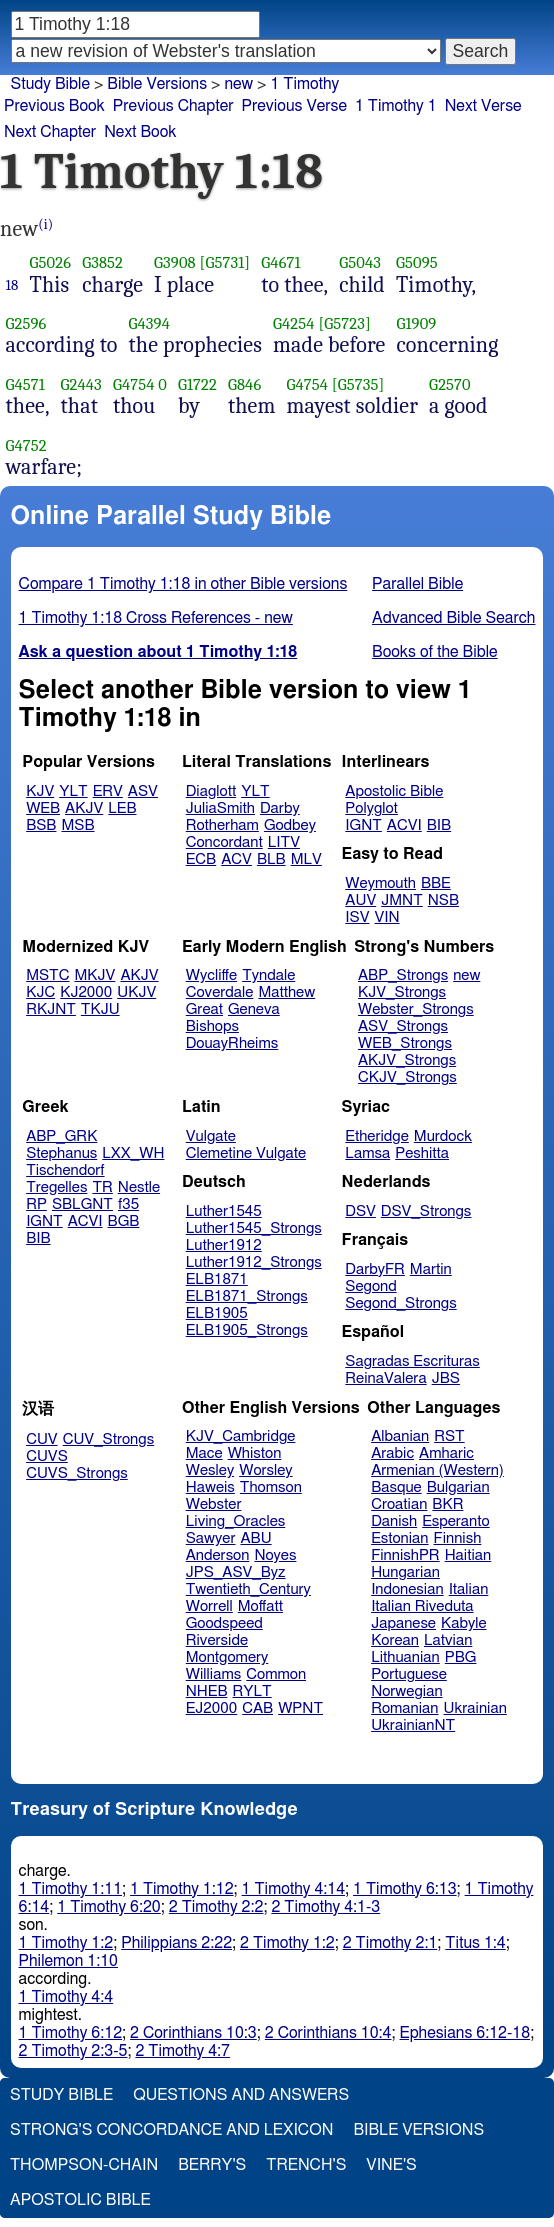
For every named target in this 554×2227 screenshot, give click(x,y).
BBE (436, 883)
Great (204, 1009)
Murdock (443, 1136)
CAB (257, 1708)
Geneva (254, 1009)
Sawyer (211, 1538)
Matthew (286, 992)
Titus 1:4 (475, 1943)
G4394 (149, 323)
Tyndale (268, 975)
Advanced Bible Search (453, 618)
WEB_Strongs (405, 1043)
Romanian (404, 1708)
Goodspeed (224, 1623)
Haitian (468, 1555)
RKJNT (51, 1009)
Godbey (290, 825)
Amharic (446, 1453)
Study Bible (50, 84)
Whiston (255, 1453)
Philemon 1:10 (68, 1961)
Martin (431, 1269)
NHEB (207, 1691)
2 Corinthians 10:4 (328, 2033)
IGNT (363, 825)
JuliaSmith (220, 808)
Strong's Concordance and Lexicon (171, 2130)
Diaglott (211, 791)
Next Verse (483, 106)
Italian (469, 1589)
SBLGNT (82, 1204)
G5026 (51, 262)
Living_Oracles (236, 1521)
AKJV (84, 808)
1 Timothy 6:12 (71, 2033)
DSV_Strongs (426, 1211)
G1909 (416, 323)
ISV (357, 917)
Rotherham (222, 825)
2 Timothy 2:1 (390, 1943)
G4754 (134, 384)
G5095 (417, 262)
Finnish (458, 1538)
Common (276, 1674)
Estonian (399, 1538)
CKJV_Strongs (407, 1077)
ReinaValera (385, 1378)
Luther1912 (224, 1245)
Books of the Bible (435, 652)
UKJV (136, 992)
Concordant (224, 842)
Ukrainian (475, 1708)
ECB (201, 859)
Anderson (218, 1555)
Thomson (271, 1487)
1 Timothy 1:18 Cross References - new (156, 618)
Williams (214, 1674)
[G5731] (225, 262)
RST (449, 1436)
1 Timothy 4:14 (294, 1889)
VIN (386, 917)
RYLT (251, 1691)
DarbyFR (375, 1269)
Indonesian (407, 1589)
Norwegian (406, 1691)
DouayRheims (232, 1043)
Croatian (399, 1504)
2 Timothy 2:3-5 (73, 2051)
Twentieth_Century (248, 1589)
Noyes (275, 1555)
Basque (396, 1487)
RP (36, 1204)
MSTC (47, 975)
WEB (43, 808)
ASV (143, 791)
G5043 (360, 262)
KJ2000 (86, 992)
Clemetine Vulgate (246, 1153)
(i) (45, 224)
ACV (236, 859)
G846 (244, 384)
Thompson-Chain (84, 2165)
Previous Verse (294, 106)
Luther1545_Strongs (254, 1228)
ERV (108, 791)
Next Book (140, 132)
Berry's (212, 2165)
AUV (360, 900)
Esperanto (456, 1521)
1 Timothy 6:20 (109, 1907)
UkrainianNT (413, 1725)
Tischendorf (65, 1170)
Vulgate (211, 1136)
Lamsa (367, 1153)
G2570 (450, 384)
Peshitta (422, 1153)
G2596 (26, 323)
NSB (443, 900)
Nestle (139, 1187)
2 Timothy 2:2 (216, 1907)
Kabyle (464, 1623)
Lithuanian (405, 1657)
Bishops (212, 1026)
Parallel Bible (417, 584)
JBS (446, 1378)
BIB (439, 825)
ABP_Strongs (403, 975)
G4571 (25, 384)
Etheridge (376, 1136)
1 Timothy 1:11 (71, 1889)
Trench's (306, 2165)
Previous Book (54, 106)
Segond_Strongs (400, 1303)
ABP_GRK (61, 1136)
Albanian (400, 1436)
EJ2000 (211, 1708)
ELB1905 (217, 1313)
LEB (122, 808)
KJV (40, 791)
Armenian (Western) (437, 1470)
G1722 (197, 384)
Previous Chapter (173, 106)
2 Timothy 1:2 (287, 1943)
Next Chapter (50, 132)
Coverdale (220, 992)
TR (102, 1187)
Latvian (448, 1640)
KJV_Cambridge (241, 1436)
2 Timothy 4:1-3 (325, 1907)
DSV (360, 1211)
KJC (40, 992)
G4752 (26, 445)
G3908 (175, 262)
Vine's (391, 2165)
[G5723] (344, 323)
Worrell (209, 1606)
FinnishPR (405, 1555)
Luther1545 (224, 1211)
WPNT (300, 1708)
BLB (271, 859)
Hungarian (405, 1572)
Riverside (217, 1640)
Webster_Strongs (416, 1009)
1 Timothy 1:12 (182, 1889)
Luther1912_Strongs (254, 1262)
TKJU (100, 1009)
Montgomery (227, 1657)
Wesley (210, 1470)
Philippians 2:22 (176, 1943)
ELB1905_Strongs (247, 1330)
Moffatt (260, 1606)
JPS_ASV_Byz (236, 1572)
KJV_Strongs (402, 992)
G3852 (102, 262)
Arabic (392, 1453)
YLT (73, 791)
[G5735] (358, 384)
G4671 (280, 262)
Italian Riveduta (422, 1606)
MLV (306, 859)
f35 (128, 1204)
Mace (204, 1453)
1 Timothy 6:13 (405, 1889)
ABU (255, 1538)
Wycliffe (211, 975)
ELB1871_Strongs (247, 1296)
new (238, 84)
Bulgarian (458, 1487)
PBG (461, 1657)
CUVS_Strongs (77, 1473)
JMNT (402, 900)
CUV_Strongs (108, 1439)
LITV (284, 842)
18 (12, 285)
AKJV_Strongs (407, 1060)
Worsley (265, 1470)
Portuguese (409, 1674)
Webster (214, 1504)
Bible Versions (157, 84)
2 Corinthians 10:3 (193, 2033)
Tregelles (56, 1187)
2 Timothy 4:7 (182, 2051)
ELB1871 (217, 1279)
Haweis (210, 1487)
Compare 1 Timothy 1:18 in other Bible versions (183, 584)
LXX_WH (133, 1153)
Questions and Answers (241, 2095)
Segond (370, 1286)
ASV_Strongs (403, 1026)
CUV (42, 1439)
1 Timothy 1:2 (66, 1943)
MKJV (95, 975)
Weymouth (380, 883)
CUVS (47, 1456)
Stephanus (61, 1153)
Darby (280, 808)
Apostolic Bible (80, 2200)
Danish (394, 1521)
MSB (77, 825)
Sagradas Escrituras (412, 1361)
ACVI (404, 825)
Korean (395, 1640)
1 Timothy (304, 84)
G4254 (294, 323)
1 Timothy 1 (396, 106)
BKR (447, 1504)
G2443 (81, 384)
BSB (41, 825)
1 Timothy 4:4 (66, 1997)
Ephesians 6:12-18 (465, 2033)
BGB (124, 1221)
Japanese (403, 1623)
